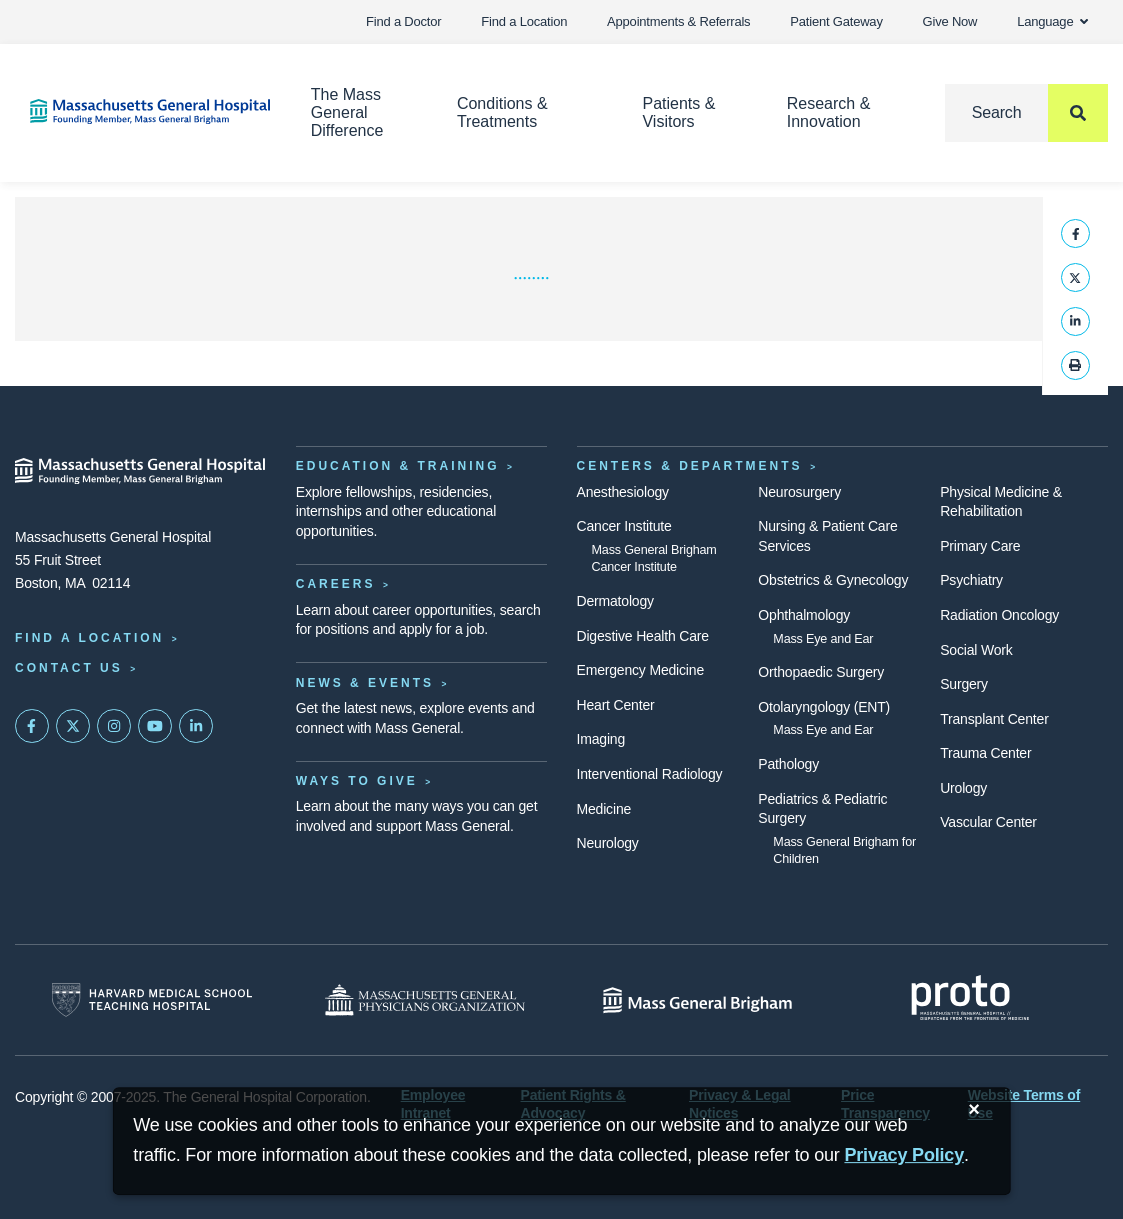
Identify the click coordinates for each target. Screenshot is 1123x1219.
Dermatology (615, 601)
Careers (336, 584)
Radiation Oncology (999, 615)
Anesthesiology (623, 492)
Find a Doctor (403, 21)
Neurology (608, 843)
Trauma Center (985, 753)
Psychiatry (971, 580)
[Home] (140, 111)
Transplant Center (994, 719)
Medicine (604, 809)
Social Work (976, 650)
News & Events (365, 683)
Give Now (950, 21)
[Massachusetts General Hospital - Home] (140, 471)
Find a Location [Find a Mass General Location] (89, 638)
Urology (963, 788)
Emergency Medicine (640, 670)
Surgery (964, 684)
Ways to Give (357, 781)
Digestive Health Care (643, 636)
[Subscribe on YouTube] (155, 726)
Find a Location (524, 21)
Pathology (788, 764)
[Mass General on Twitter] (73, 726)
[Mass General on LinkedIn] (196, 726)
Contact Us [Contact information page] (69, 668)
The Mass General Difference (347, 112)
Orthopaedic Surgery (821, 672)
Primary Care (980, 546)
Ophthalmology (804, 615)
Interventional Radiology (650, 774)
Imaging (601, 739)
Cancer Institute (624, 526)
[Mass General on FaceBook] (32, 726)
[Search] (1026, 113)
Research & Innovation (829, 112)
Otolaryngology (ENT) (824, 707)
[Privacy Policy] (904, 1155)
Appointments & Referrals (678, 21)
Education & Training (398, 466)
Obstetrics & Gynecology (833, 580)
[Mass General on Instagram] (114, 726)
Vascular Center (988, 822)
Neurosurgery (799, 492)
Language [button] (1052, 21)
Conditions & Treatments (502, 112)
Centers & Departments (690, 466)
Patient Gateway (836, 21)
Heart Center (616, 705)
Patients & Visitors (678, 112)
